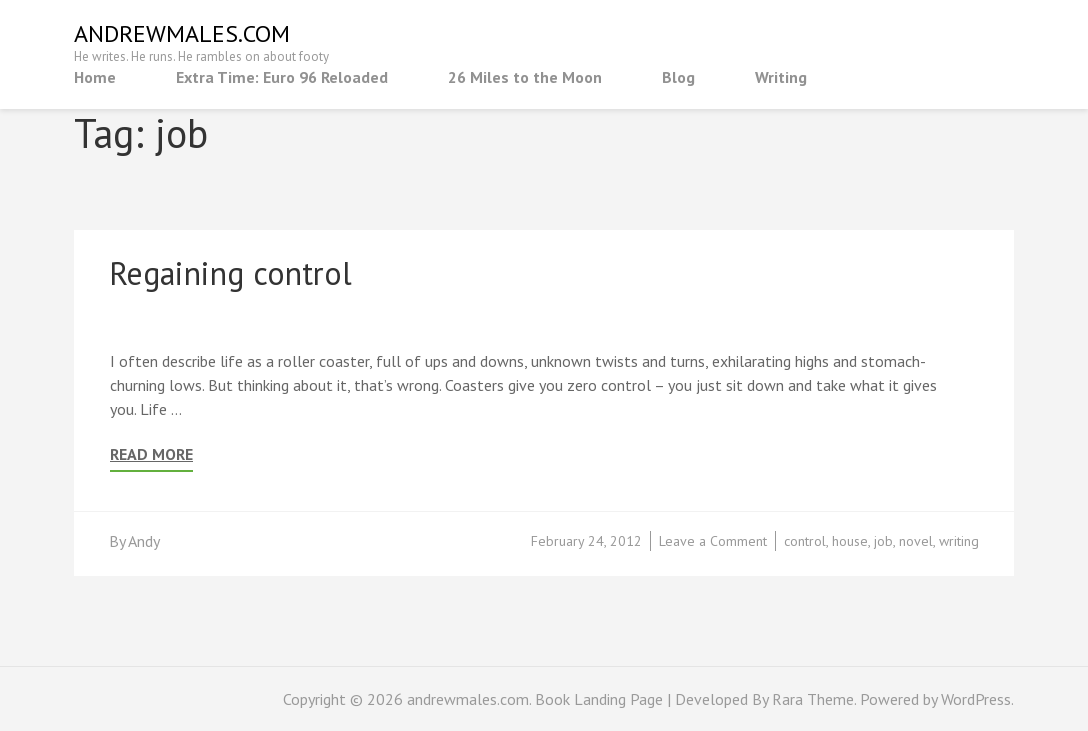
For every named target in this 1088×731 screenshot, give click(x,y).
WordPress (976, 699)
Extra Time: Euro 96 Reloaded (282, 77)
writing (959, 541)
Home (95, 77)
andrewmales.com (182, 33)
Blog (678, 77)
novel (916, 541)
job (883, 541)
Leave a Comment (713, 541)
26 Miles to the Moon (525, 77)
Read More (151, 454)
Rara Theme (813, 699)
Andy (144, 541)
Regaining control (230, 273)
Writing (781, 77)
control (805, 541)
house (850, 541)
